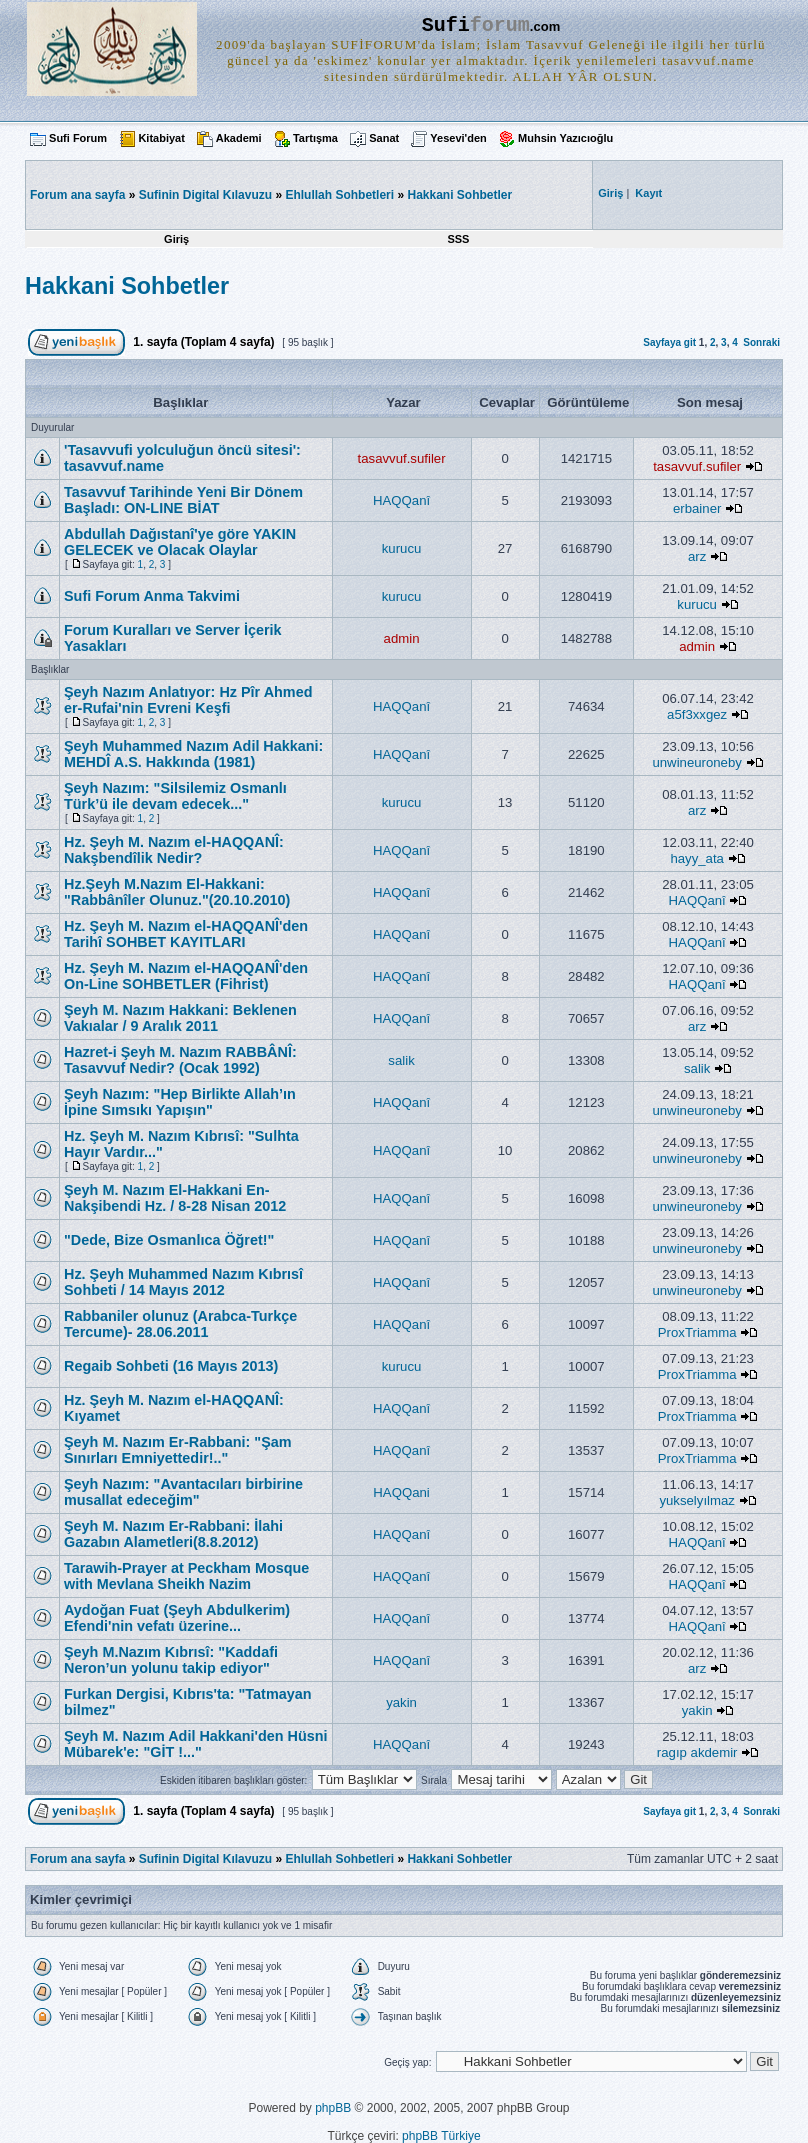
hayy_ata (697, 858)
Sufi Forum (78, 138)
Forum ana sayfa (77, 1859)
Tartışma (315, 138)
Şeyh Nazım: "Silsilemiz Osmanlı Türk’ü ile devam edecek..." (175, 796)
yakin (401, 1702)
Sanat (384, 138)
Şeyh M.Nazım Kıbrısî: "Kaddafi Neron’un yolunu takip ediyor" (171, 1660)
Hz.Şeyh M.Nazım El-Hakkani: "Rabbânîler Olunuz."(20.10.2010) (177, 892)
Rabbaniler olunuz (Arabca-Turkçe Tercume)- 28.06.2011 (180, 1324)
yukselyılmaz (696, 1500)
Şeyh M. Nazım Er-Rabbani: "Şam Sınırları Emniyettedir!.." (178, 1450)
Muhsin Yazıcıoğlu (565, 138)
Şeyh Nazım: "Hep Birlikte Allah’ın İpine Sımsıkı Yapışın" (180, 1102)
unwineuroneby (696, 762)
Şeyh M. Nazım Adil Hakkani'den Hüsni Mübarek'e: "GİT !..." (196, 1744)
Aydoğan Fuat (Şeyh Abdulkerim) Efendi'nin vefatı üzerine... (177, 1618)
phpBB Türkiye (441, 2136)
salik (401, 1060)
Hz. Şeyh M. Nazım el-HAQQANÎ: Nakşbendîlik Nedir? (174, 850)
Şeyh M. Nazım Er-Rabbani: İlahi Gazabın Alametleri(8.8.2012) (173, 1534)
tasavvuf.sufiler (402, 458)
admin (402, 638)
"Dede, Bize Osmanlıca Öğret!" (169, 1240)
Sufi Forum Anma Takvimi (152, 596)
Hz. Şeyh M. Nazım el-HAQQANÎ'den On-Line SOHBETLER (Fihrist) (186, 976)
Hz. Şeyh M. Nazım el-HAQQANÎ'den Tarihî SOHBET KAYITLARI (186, 934)
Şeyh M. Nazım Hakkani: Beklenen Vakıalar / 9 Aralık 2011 (180, 1018)
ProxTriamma (697, 1332)
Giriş (176, 239)
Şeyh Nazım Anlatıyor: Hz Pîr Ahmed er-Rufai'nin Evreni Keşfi (188, 700)
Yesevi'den (458, 138)
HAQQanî (401, 500)
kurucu (402, 548)
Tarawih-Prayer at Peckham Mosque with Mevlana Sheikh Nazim (186, 1576)
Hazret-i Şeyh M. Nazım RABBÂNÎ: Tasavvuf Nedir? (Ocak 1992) (180, 1060)
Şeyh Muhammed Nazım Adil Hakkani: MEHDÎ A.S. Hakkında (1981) (193, 754)
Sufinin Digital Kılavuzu (205, 195)
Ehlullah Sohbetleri (339, 195)
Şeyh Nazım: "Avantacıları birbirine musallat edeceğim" (183, 1492)
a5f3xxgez (697, 714)
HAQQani (401, 1492)
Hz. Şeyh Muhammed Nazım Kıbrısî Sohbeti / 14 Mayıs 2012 (183, 1282)
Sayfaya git (669, 342)
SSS (458, 239)
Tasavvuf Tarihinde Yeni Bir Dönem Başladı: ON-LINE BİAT (183, 500)
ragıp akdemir (697, 1752)
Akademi (239, 138)
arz (697, 556)
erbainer (697, 508)
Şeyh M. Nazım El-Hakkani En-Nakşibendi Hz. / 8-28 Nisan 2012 (175, 1198)
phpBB (333, 2108)
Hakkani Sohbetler (459, 195)
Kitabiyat (161, 138)
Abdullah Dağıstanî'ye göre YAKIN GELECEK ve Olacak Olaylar (180, 542)
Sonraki (761, 342)
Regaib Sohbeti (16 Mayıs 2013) (171, 1366)
